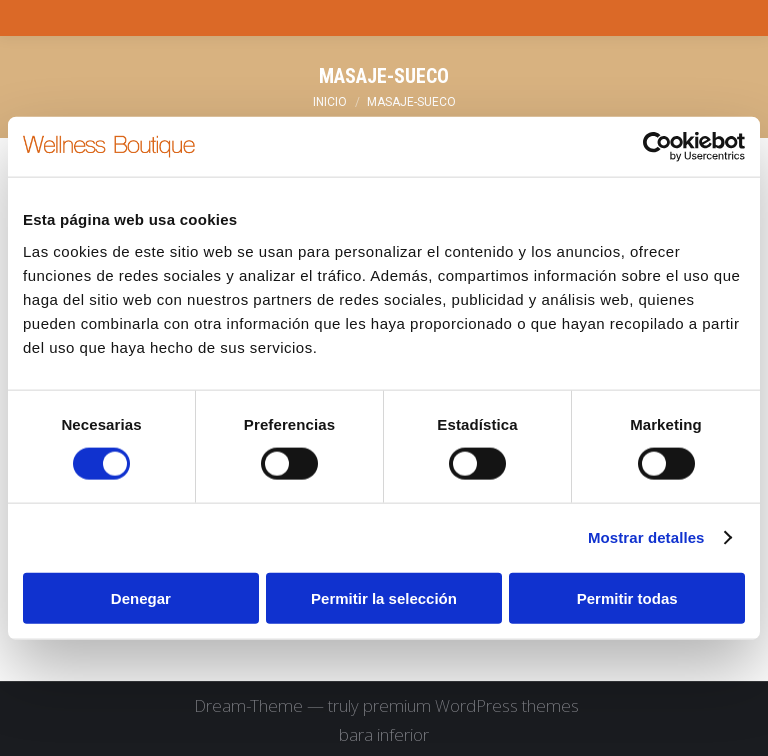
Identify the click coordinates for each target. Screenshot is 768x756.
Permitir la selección (384, 597)
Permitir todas (627, 597)
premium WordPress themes (471, 705)
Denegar (141, 597)
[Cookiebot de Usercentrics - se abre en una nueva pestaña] (657, 147)
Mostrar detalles (646, 537)
